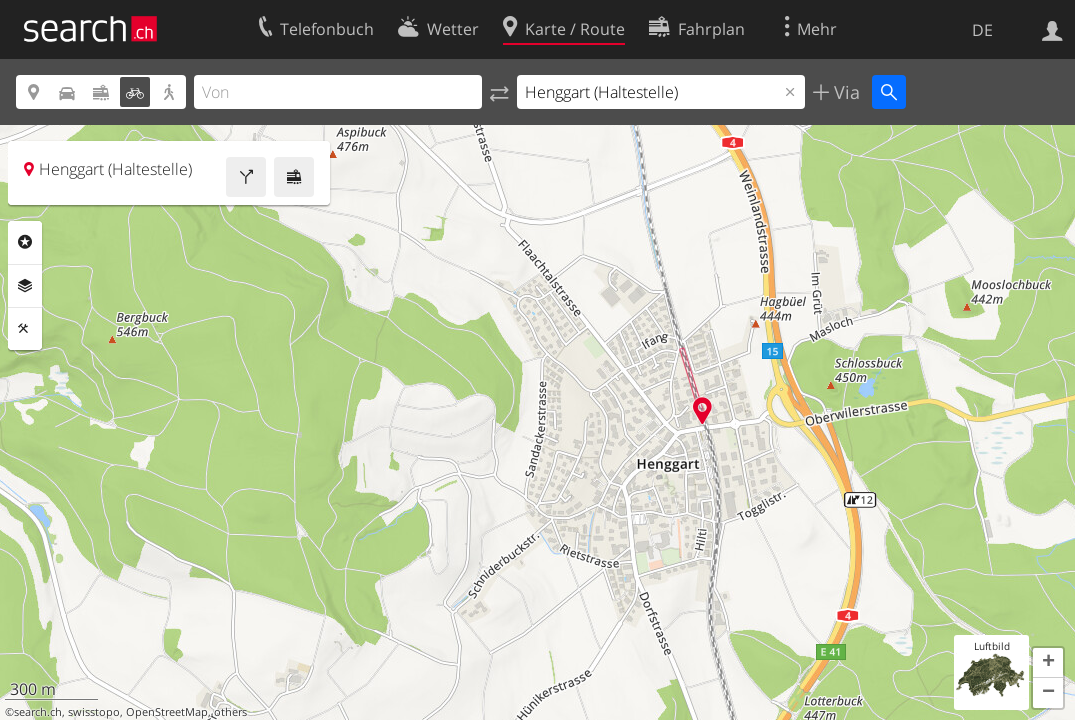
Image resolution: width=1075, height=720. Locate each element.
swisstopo (94, 712)
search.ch (38, 712)
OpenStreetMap (167, 712)
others (230, 712)
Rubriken (25, 242)
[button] (1048, 663)
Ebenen (25, 286)
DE (982, 30)
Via (844, 92)
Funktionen (25, 329)
